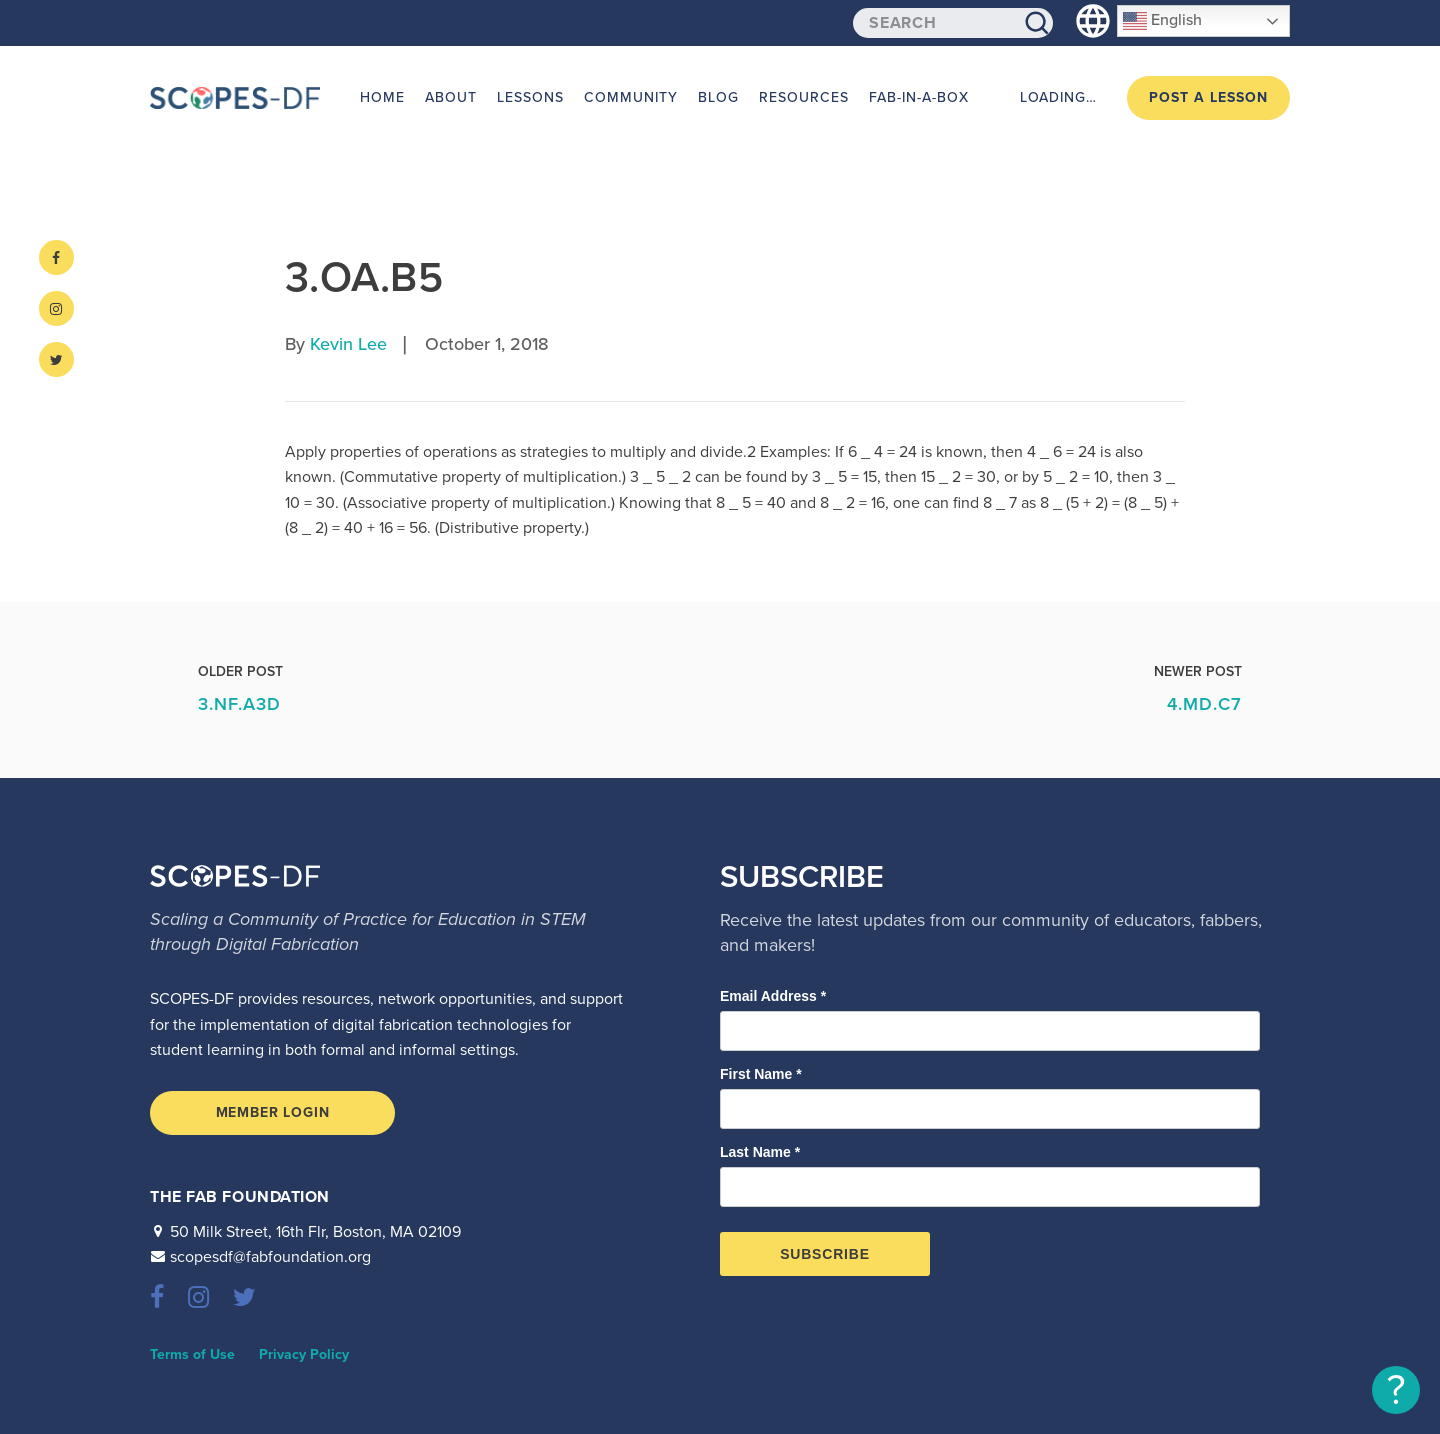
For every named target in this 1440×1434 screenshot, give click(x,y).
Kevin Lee (348, 344)
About (451, 97)
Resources (804, 97)
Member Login (273, 1112)
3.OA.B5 (364, 277)
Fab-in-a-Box (919, 97)
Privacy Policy (304, 1354)
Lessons (530, 97)
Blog (718, 97)
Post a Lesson (1208, 97)
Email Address (773, 996)
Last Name (760, 1152)
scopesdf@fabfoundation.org (270, 1257)
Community (631, 97)
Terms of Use (192, 1354)
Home (382, 97)
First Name (761, 1074)
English (1162, 21)
